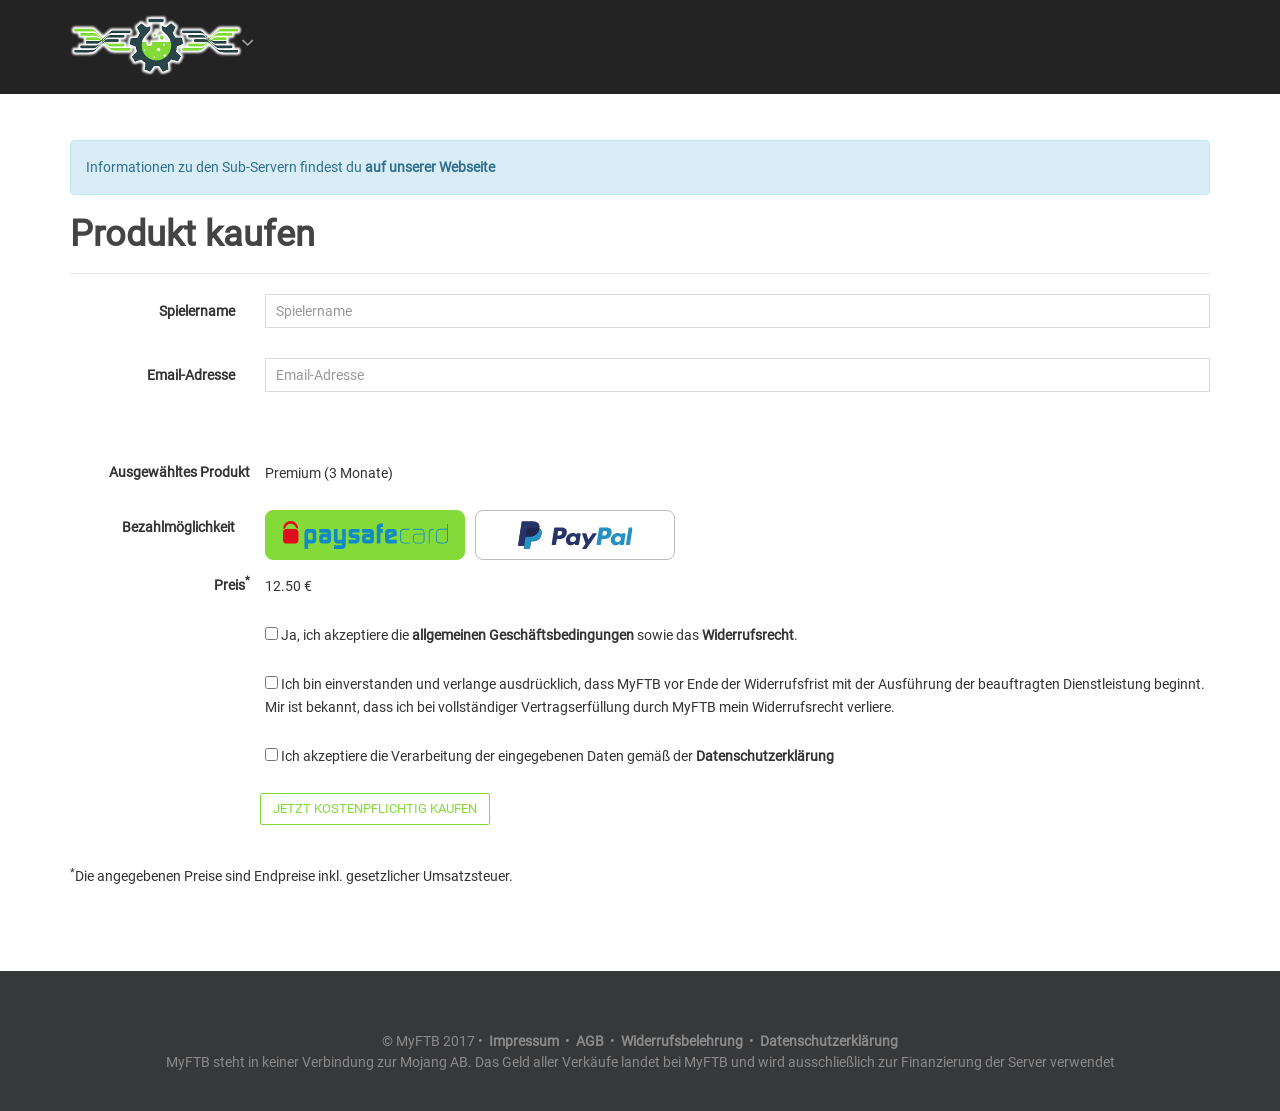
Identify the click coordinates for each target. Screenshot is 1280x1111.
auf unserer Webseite (430, 167)
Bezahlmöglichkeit (178, 527)
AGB (590, 1041)
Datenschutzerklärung (765, 756)
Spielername (197, 311)
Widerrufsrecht (748, 635)
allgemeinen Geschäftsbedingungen (523, 635)
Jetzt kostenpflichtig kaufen (375, 808)
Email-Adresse (191, 375)
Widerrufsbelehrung (682, 1041)
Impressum (524, 1041)
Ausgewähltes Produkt (179, 472)
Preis (232, 584)
